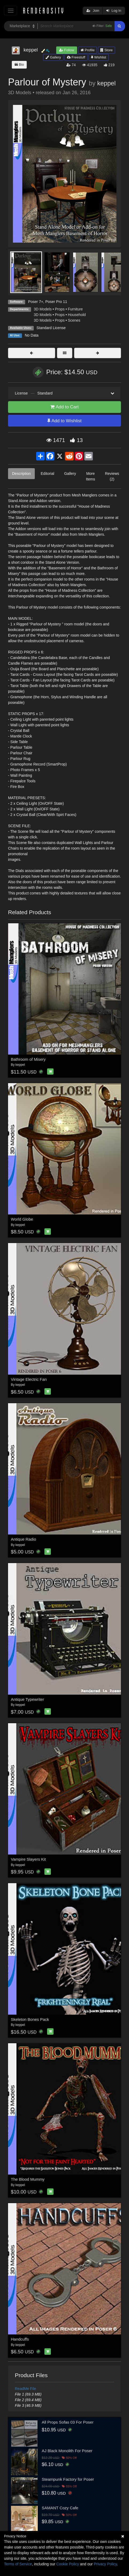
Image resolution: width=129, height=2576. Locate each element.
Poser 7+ (35, 301)
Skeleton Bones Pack (30, 2019)
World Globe (22, 1219)
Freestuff (76, 57)
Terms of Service (18, 2564)
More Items (90, 476)
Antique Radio (23, 1539)
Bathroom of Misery (28, 1059)
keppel (106, 83)
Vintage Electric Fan (29, 1379)
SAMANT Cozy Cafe (60, 2508)
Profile (87, 50)
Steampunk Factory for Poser (68, 2479)
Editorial (47, 473)
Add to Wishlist (64, 420)
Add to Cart (64, 406)
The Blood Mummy (28, 2179)
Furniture (75, 309)
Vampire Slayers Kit (28, 1859)
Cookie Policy (67, 2564)
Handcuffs (20, 2339)
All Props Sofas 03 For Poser (67, 2422)
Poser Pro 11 (56, 301)
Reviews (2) (112, 476)
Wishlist (98, 57)
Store (106, 50)
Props (60, 309)
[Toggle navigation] (10, 10)
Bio (19, 64)
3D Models (43, 309)
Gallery (53, 57)
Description (21, 473)
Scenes (74, 320)
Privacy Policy (105, 2564)
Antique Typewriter (27, 1699)
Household (77, 315)
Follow (66, 50)
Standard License (51, 328)
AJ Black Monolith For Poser (67, 2450)
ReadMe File (25, 2388)
